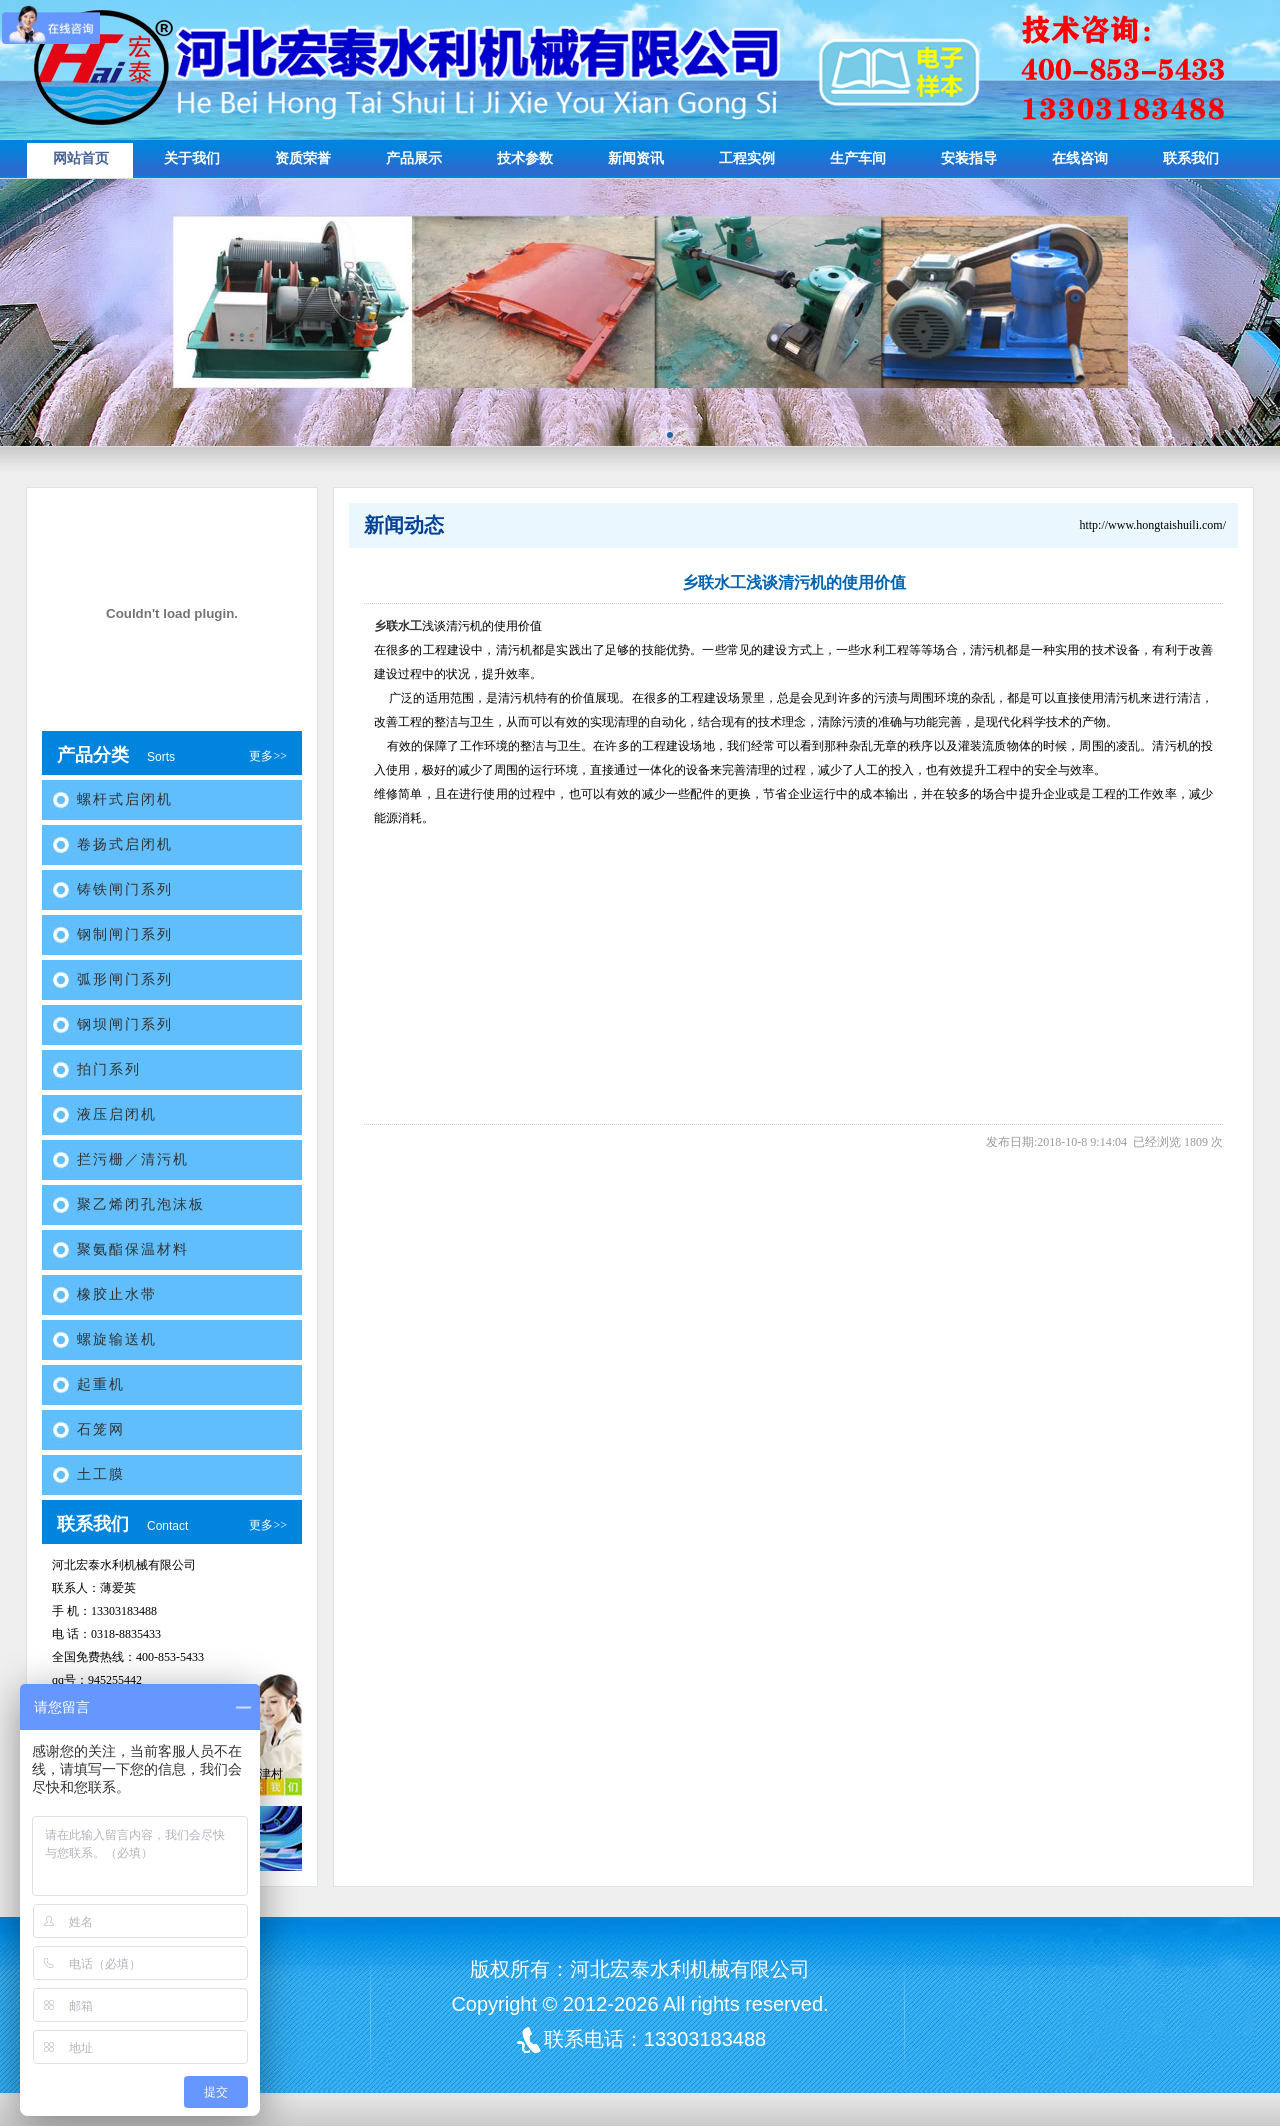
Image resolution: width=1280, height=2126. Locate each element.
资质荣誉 (303, 158)
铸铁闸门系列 (125, 889)
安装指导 (969, 158)
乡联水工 (398, 626)
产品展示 (414, 158)
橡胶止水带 (117, 1294)
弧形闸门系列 (125, 979)
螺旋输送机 (117, 1339)
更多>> (268, 756)
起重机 (101, 1384)
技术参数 (525, 158)
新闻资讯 (636, 158)
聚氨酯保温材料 (133, 1249)
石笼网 (101, 1429)
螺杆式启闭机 (125, 799)
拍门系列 (109, 1069)
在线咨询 (1080, 158)
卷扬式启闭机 (125, 844)
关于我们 (192, 158)
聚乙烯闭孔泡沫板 (141, 1204)
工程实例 (747, 158)
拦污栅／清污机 (133, 1159)
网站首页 (81, 158)
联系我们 (1191, 158)
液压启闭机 (117, 1114)
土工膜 (101, 1474)
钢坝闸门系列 (125, 1024)
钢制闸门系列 (125, 934)
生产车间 (858, 158)
